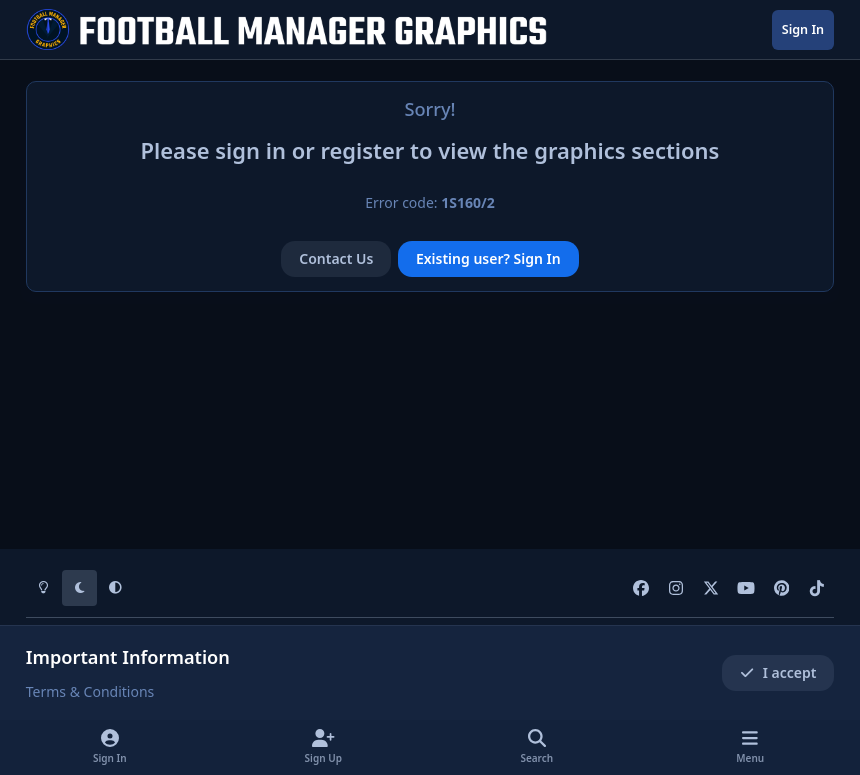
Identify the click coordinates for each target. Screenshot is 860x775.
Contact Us (336, 258)
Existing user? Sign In (488, 258)
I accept (778, 672)
